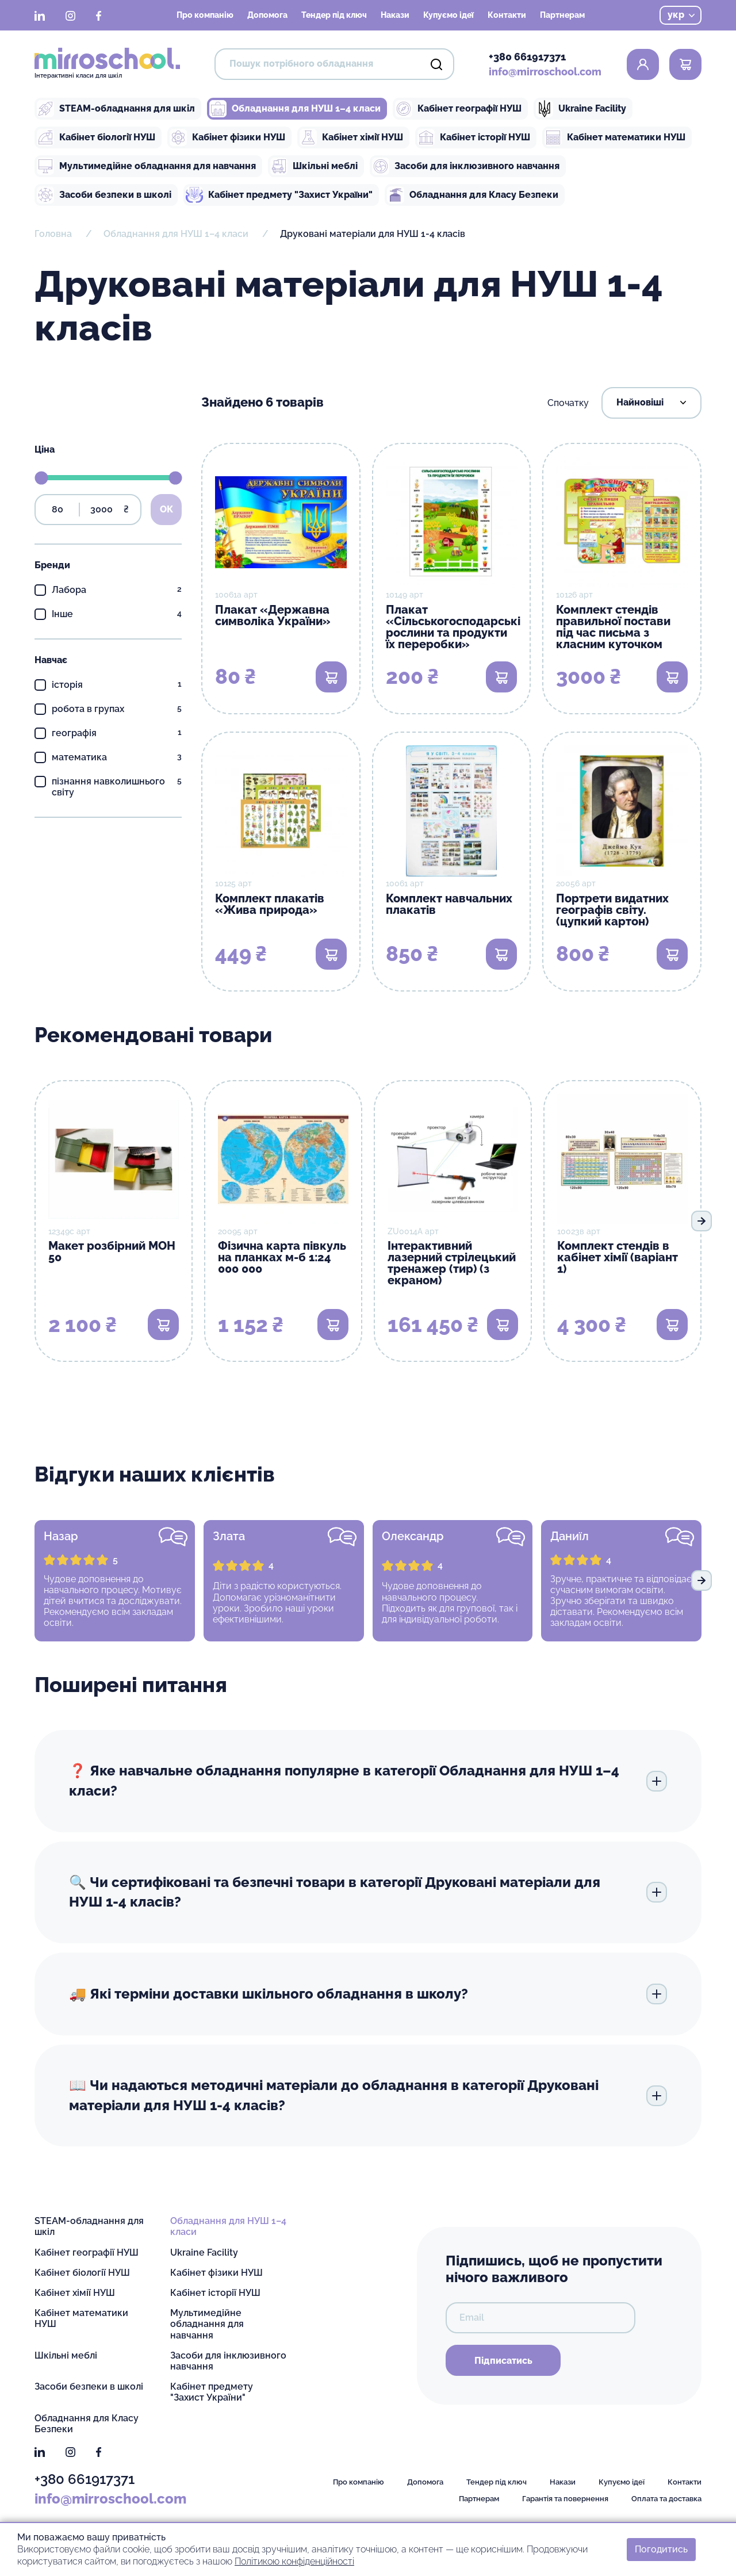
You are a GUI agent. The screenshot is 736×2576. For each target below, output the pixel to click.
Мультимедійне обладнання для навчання (146, 166)
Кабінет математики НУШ (615, 137)
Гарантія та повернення (565, 2498)
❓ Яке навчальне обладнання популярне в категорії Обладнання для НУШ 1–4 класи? (368, 1780)
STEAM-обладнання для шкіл (116, 108)
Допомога (267, 15)
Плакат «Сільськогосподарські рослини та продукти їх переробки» (453, 627)
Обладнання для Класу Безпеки (472, 195)
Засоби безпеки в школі (104, 195)
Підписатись (503, 2360)
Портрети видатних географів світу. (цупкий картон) (612, 909)
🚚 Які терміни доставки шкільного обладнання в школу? (368, 1994)
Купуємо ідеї (448, 15)
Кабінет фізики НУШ (227, 137)
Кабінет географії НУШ (458, 108)
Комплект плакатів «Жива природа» (269, 904)
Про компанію (205, 15)
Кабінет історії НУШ (473, 137)
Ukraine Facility (581, 108)
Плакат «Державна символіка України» (273, 615)
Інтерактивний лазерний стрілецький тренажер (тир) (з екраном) (452, 1263)
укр (681, 14)
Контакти (507, 15)
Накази (395, 15)
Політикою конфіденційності (294, 2560)
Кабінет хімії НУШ (351, 137)
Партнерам (562, 15)
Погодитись (661, 2549)
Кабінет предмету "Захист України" (279, 195)
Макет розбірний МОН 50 (111, 1251)
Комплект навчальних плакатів (449, 904)
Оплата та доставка (666, 2498)
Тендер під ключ (334, 15)
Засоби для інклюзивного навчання (465, 166)
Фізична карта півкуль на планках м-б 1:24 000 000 (282, 1257)
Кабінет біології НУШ (96, 137)
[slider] (41, 477)
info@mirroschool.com (545, 72)
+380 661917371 (527, 57)
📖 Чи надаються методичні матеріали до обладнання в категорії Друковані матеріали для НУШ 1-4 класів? (368, 2095)
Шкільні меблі (314, 166)
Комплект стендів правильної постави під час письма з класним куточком (613, 627)
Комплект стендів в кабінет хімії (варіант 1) (617, 1257)
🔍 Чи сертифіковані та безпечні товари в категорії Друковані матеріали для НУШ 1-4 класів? (368, 1892)
